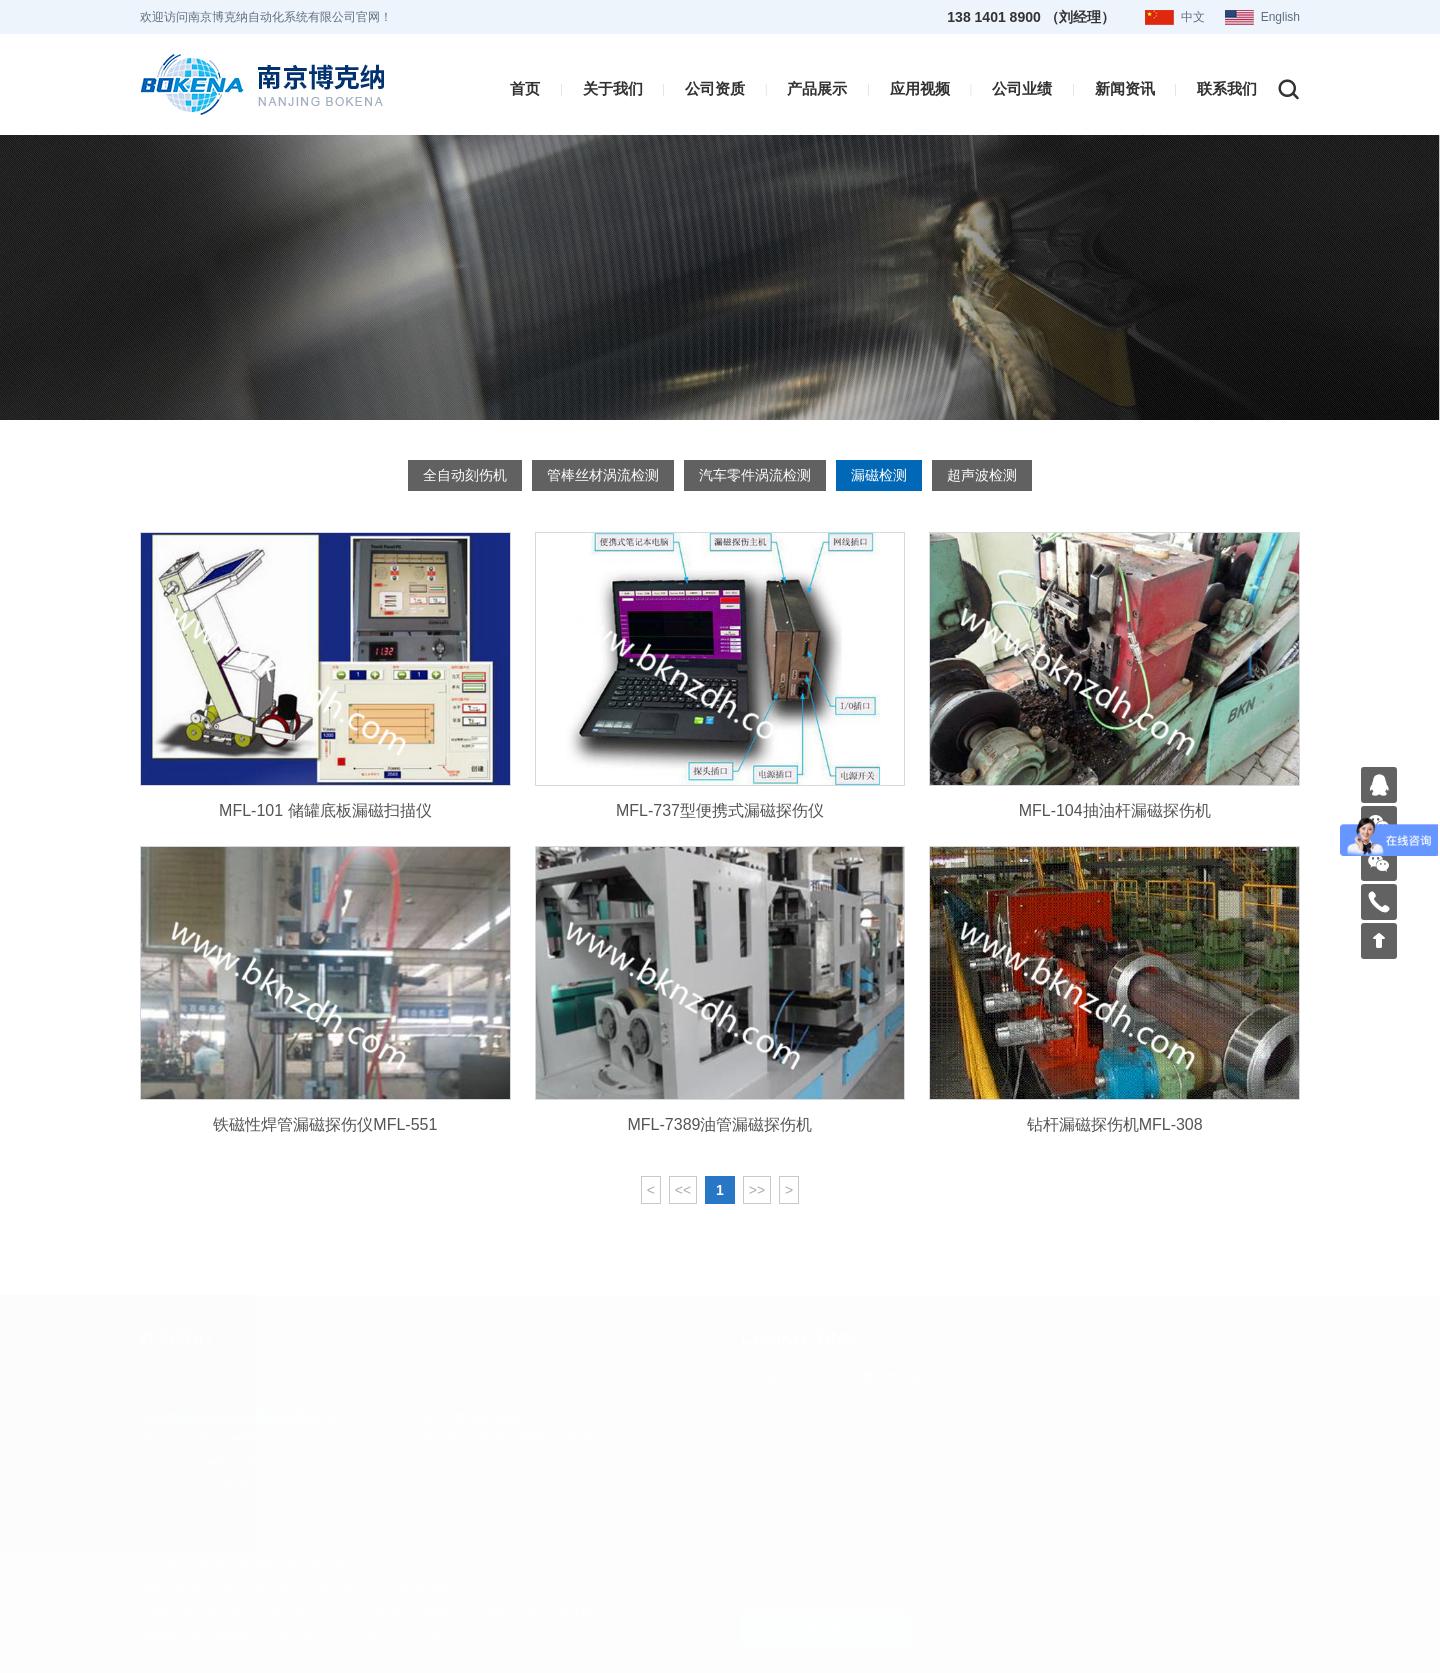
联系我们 (1227, 87)
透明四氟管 (221, 1633)
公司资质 (715, 87)
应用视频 (920, 87)
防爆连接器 (575, 1609)
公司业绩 (1022, 87)
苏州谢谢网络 (414, 1585)
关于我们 (613, 87)
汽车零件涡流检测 (755, 474)
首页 (525, 87)
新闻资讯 (1125, 87)
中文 (1193, 17)
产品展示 (817, 87)
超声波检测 (982, 474)
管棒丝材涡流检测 (603, 474)
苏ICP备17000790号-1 (251, 1585)
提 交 (825, 1629)
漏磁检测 (879, 474)
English (1280, 17)
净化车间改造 (291, 1633)
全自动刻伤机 (465, 474)
